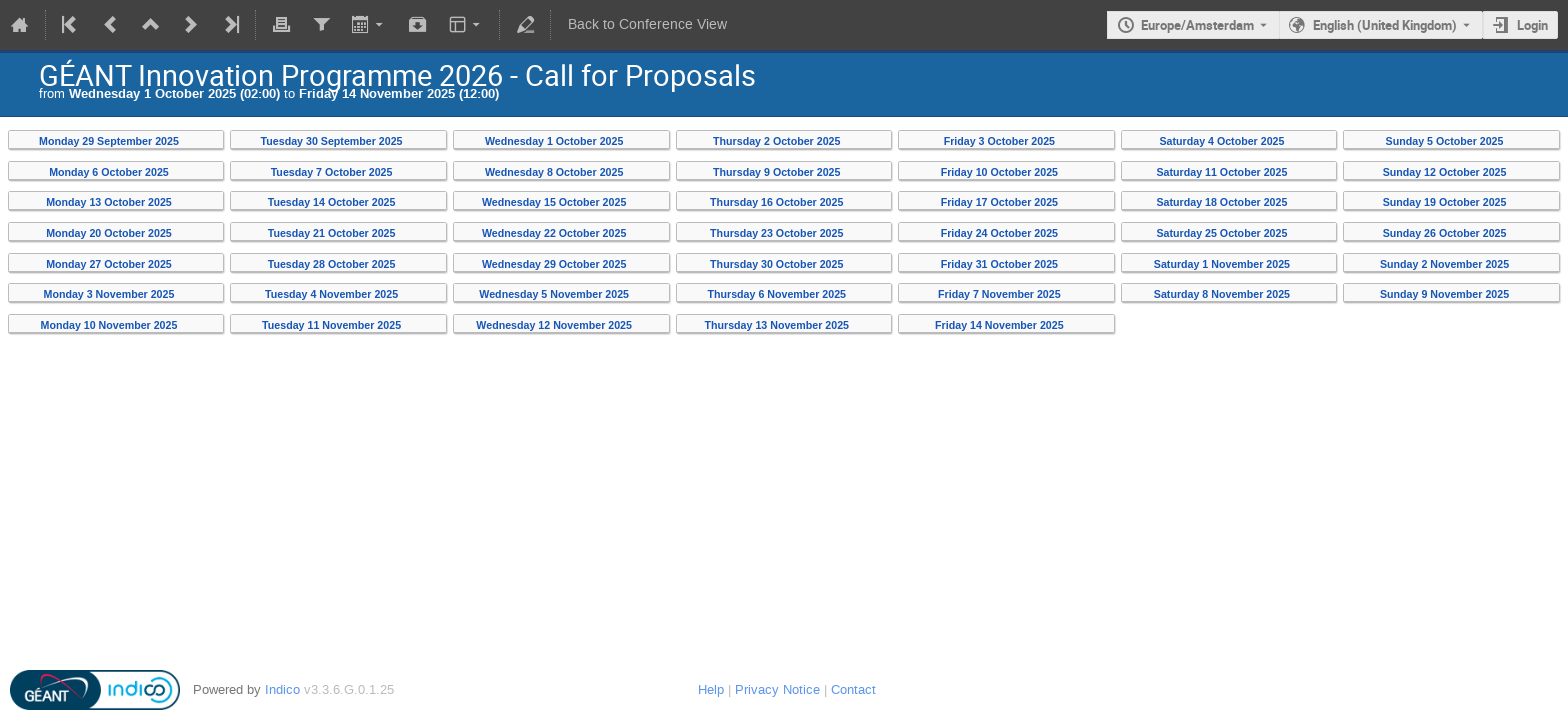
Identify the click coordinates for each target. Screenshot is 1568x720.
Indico (282, 689)
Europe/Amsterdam (1197, 25)
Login (1532, 25)
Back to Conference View (647, 24)
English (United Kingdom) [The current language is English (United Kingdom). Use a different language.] (1385, 25)
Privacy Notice (777, 689)
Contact (853, 689)
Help (711, 689)
